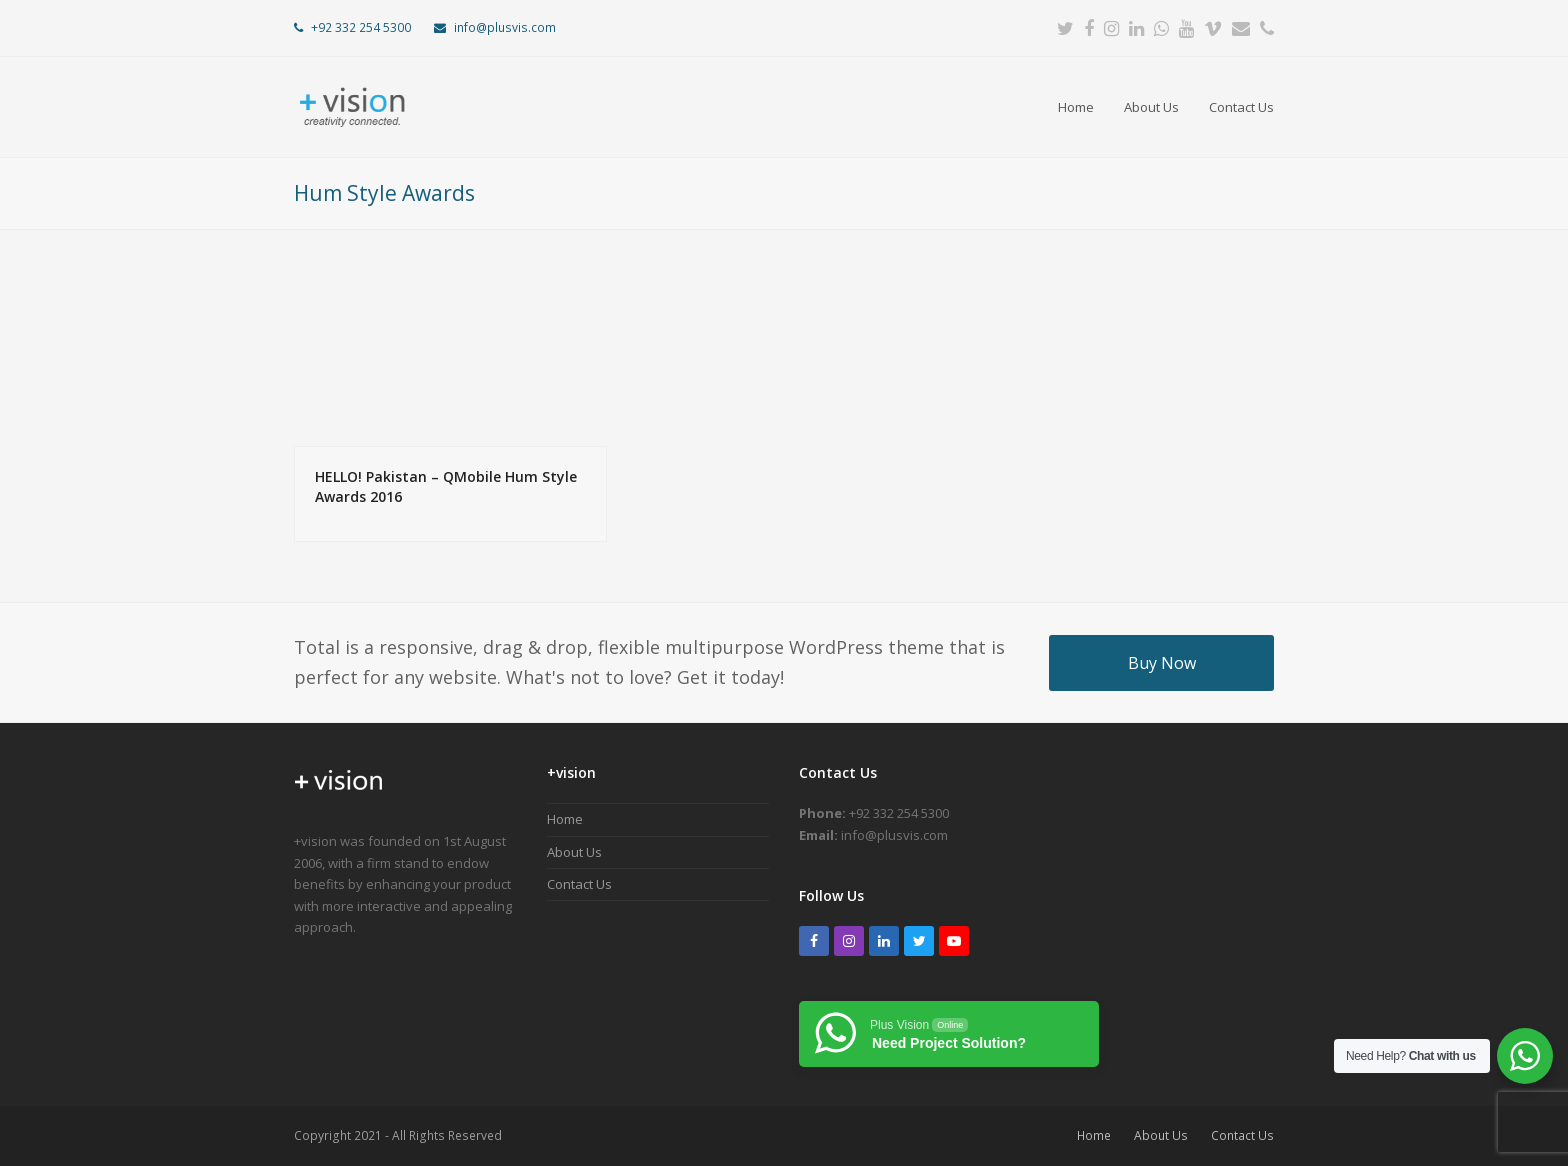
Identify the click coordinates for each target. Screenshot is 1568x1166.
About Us (574, 852)
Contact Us (579, 884)
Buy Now (1162, 663)
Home (565, 819)
